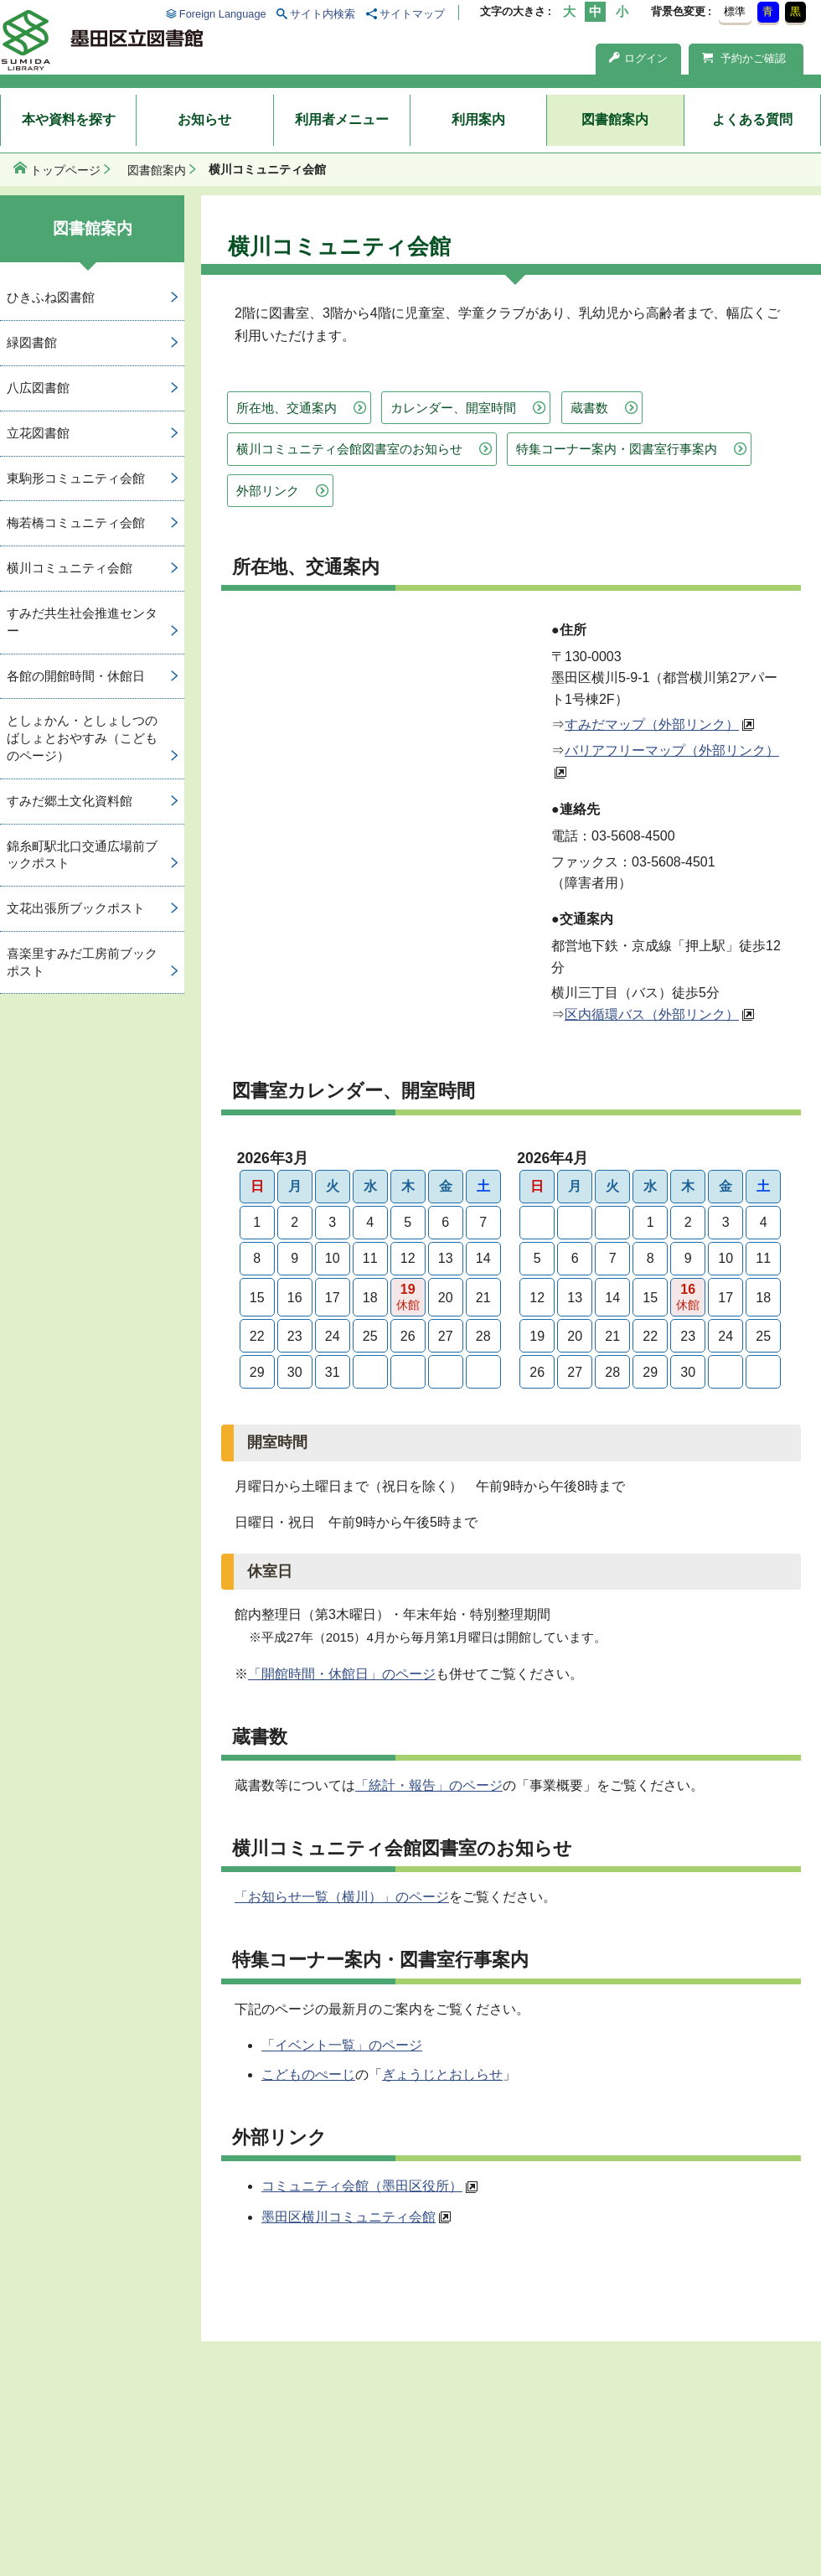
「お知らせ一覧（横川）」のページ (342, 1897)
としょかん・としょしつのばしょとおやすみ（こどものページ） (82, 738)
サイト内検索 (322, 14)
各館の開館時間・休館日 (76, 676)
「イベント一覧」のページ (341, 2045)
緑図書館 (32, 342)
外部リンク (267, 491)
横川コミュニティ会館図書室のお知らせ (349, 449)
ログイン (638, 58)
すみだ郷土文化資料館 (69, 801)
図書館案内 (614, 119)
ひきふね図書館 (51, 297)
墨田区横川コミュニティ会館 (348, 2217)
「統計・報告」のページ (429, 1785)
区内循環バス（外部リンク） (652, 1014)
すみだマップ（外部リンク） (652, 724)
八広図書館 (38, 387)
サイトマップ (412, 14)
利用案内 (478, 119)
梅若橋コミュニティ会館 (76, 522)
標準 (735, 11)
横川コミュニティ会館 (69, 568)
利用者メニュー (342, 119)
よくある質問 (752, 119)
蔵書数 (589, 408)
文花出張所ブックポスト (76, 908)
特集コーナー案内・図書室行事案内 (616, 449)
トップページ (65, 170)
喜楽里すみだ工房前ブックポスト (82, 962)
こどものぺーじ (308, 2074)
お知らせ (204, 119)
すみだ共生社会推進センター (82, 622)
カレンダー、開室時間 (453, 408)
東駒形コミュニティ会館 (76, 478)
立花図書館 (38, 433)
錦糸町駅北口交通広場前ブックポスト (82, 855)
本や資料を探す (69, 119)
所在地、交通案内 (286, 408)
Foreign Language (222, 14)
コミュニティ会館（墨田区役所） (361, 2186)
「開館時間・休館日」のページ (342, 1674)
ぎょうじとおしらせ (442, 2074)
